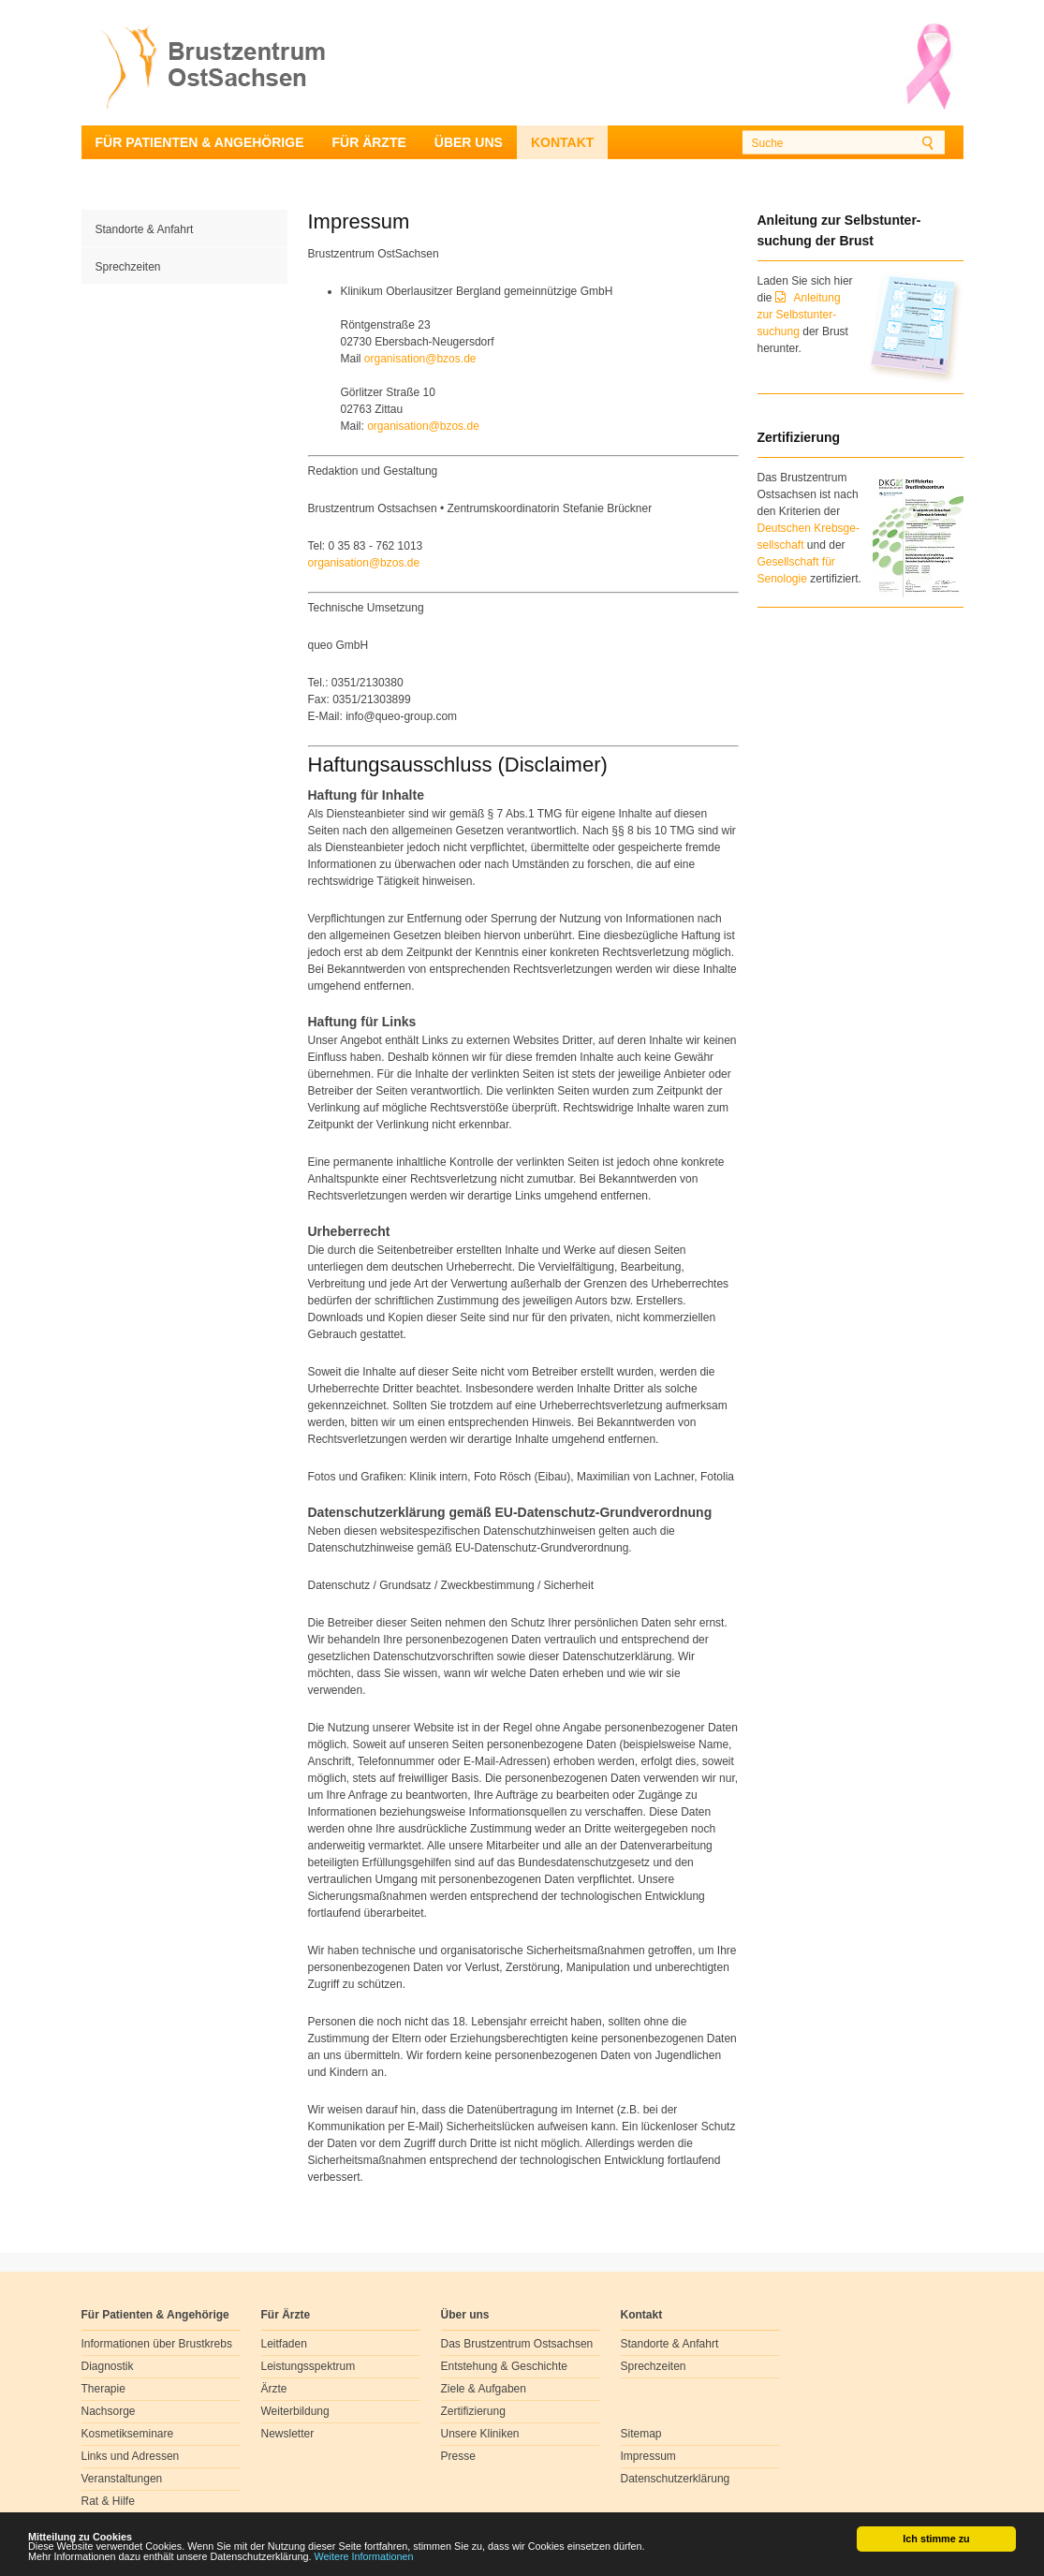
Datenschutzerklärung (675, 2478)
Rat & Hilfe (108, 2501)
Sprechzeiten (128, 266)
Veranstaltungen (122, 2478)
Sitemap (641, 2433)
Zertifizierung (473, 2411)
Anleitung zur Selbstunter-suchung (799, 314)
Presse (458, 2456)
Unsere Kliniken (480, 2433)
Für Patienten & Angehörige (200, 142)
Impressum (648, 2456)
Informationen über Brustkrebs (156, 2343)
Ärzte (274, 2388)
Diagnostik (107, 2366)
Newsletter (288, 2433)
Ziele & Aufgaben (483, 2388)
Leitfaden (284, 2343)
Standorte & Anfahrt (145, 229)
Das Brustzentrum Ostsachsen (517, 2343)
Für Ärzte (368, 142)
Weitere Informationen (364, 2557)
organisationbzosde (420, 358)
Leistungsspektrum (308, 2366)
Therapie (103, 2388)
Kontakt (562, 142)
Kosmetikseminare (127, 2433)
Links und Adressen (130, 2456)
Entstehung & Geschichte (504, 2366)
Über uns (468, 142)
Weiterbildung (295, 2411)
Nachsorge (108, 2411)
